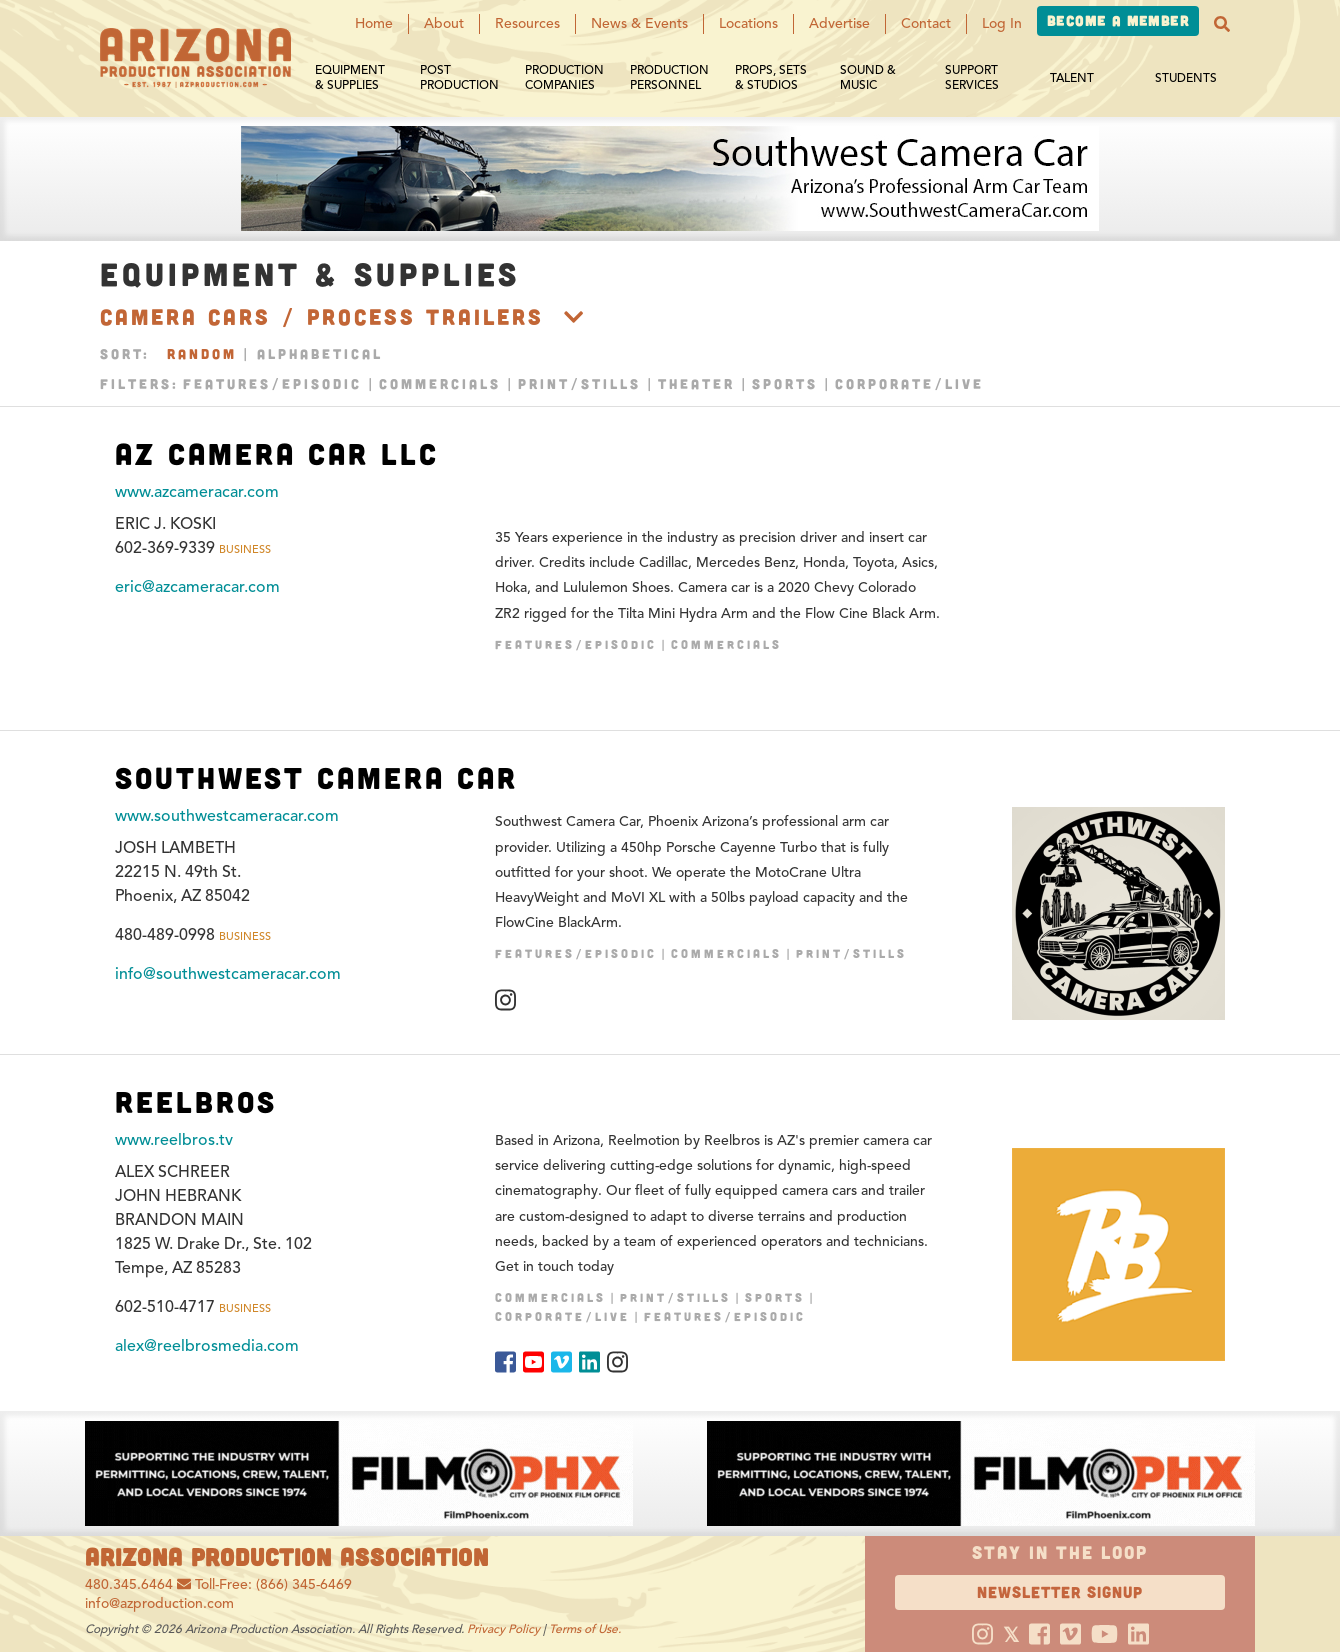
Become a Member (1118, 20)
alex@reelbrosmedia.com (207, 1346)
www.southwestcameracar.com (227, 816)
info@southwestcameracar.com (228, 974)
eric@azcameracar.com (197, 587)
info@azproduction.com (159, 1603)
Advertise (839, 23)
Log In (1002, 23)
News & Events (639, 23)
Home (374, 23)
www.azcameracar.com (197, 492)
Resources (527, 23)
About (444, 23)
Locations (748, 23)
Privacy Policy (503, 1628)
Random (202, 353)
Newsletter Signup (1060, 1591)
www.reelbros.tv (174, 1140)
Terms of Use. (585, 1628)
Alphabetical (320, 353)
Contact (926, 23)
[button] (1222, 24)
